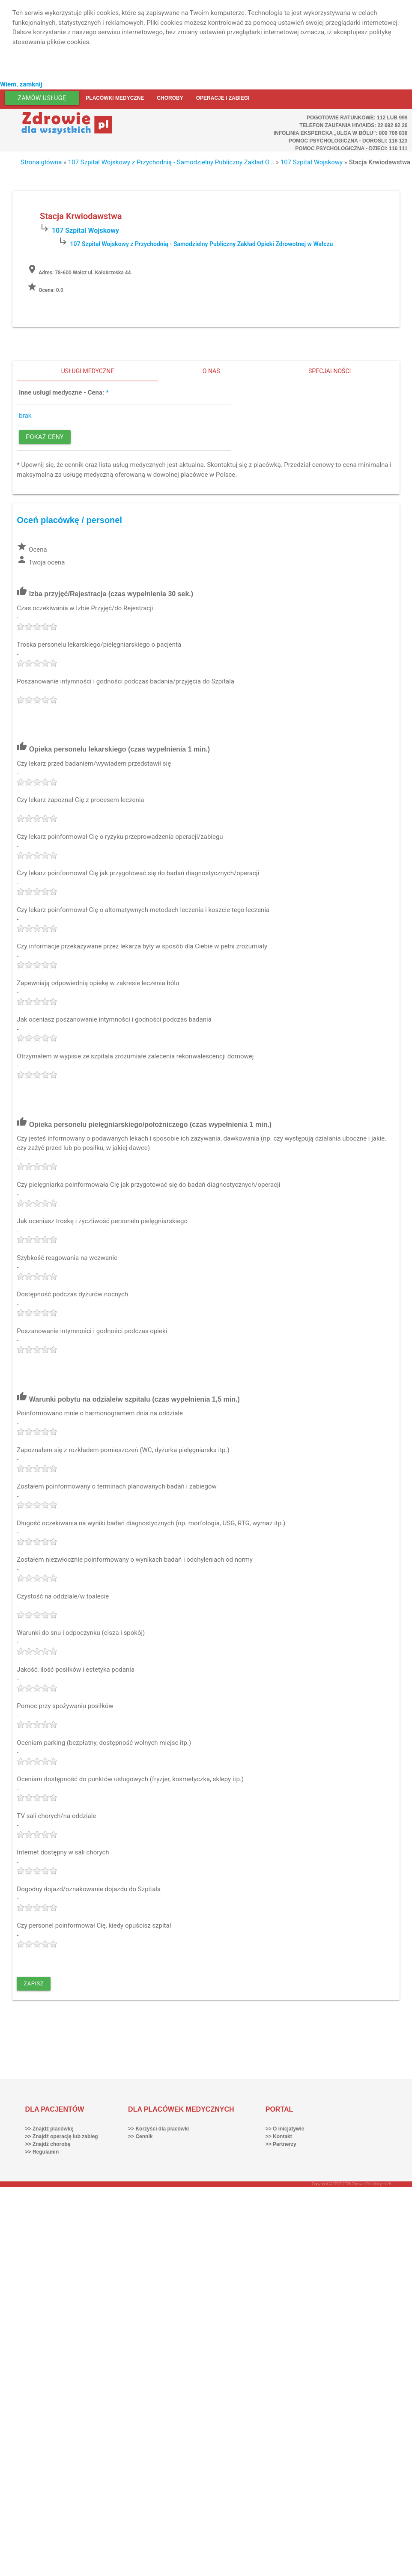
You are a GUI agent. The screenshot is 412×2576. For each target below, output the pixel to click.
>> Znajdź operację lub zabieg (61, 2136)
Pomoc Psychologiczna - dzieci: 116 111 (351, 149)
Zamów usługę (42, 98)
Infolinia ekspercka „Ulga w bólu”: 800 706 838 (341, 133)
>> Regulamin (42, 2152)
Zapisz (34, 1983)
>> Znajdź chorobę (48, 2144)
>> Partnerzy (281, 2144)
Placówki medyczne (115, 98)
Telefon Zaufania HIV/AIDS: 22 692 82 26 (353, 125)
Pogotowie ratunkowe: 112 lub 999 (357, 118)
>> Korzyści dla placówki (158, 2129)
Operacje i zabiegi (223, 98)
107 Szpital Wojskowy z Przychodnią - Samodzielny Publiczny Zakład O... (171, 162)
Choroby (170, 98)
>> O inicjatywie (285, 2129)
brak (25, 415)
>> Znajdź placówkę (49, 2129)
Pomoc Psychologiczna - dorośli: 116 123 (348, 141)
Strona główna (41, 162)
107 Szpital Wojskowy (312, 162)
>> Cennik (140, 2136)
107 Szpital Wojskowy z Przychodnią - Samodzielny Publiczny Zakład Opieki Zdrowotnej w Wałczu (201, 244)
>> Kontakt (279, 2136)
